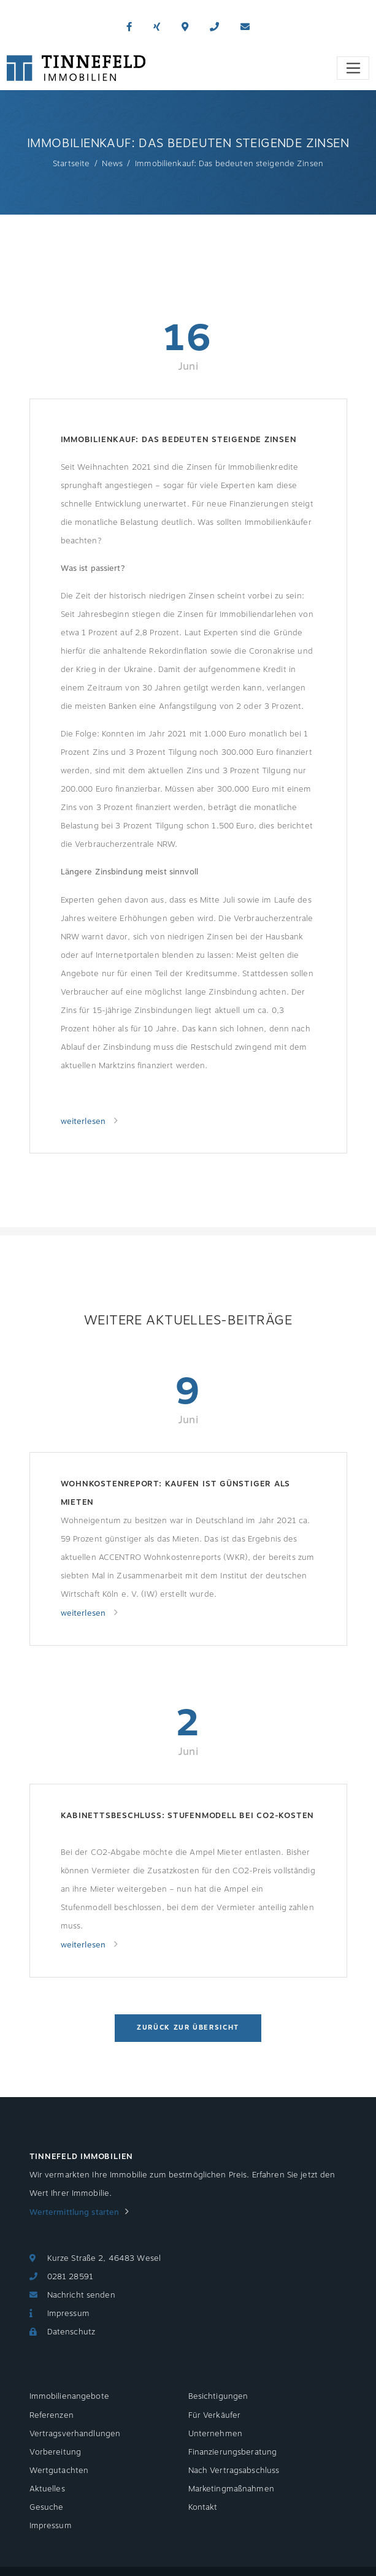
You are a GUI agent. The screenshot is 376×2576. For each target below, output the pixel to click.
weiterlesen (85, 1121)
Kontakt (203, 2507)
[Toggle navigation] (353, 68)
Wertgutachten (59, 2470)
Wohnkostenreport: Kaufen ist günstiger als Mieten (176, 1493)
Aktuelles (47, 2489)
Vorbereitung (55, 2452)
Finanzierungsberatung (232, 2452)
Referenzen (51, 2415)
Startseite (71, 164)
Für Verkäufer (214, 2415)
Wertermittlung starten (74, 2212)
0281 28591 (70, 2277)
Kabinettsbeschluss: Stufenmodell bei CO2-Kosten (188, 1816)
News (112, 164)
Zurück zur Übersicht (188, 2027)
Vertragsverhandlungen (75, 2434)
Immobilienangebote (69, 2396)
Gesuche (46, 2507)
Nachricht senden (81, 2295)
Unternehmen (215, 2434)
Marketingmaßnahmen (231, 2489)
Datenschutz (71, 2332)
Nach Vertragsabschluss (234, 2470)
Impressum (68, 2313)
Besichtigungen (218, 2396)
